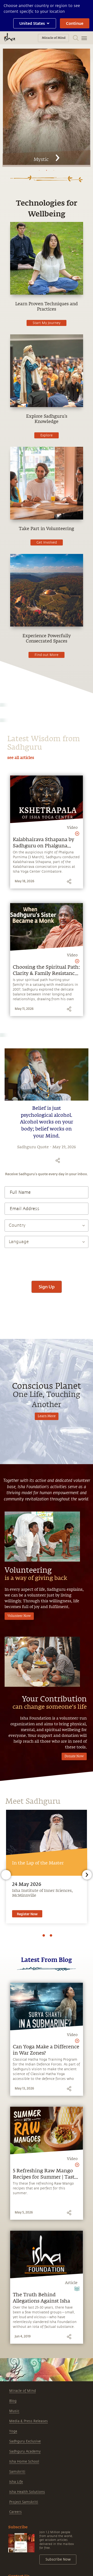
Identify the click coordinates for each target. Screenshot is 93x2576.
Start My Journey (46, 323)
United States (34, 23)
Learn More (47, 1416)
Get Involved (46, 542)
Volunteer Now (19, 1616)
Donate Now (74, 1756)
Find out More (46, 655)
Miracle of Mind (22, 2391)
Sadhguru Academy (25, 2451)
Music (14, 2411)
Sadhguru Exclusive (25, 2441)
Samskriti (17, 2471)
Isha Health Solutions (27, 2492)
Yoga (13, 2431)
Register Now (27, 1914)
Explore (46, 435)
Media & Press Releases (28, 2421)
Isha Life (16, 2482)
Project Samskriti (23, 2502)
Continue (74, 23)
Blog (12, 2401)
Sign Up (47, 1287)
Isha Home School (24, 2461)
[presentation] (46, 1262)
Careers (15, 2512)
